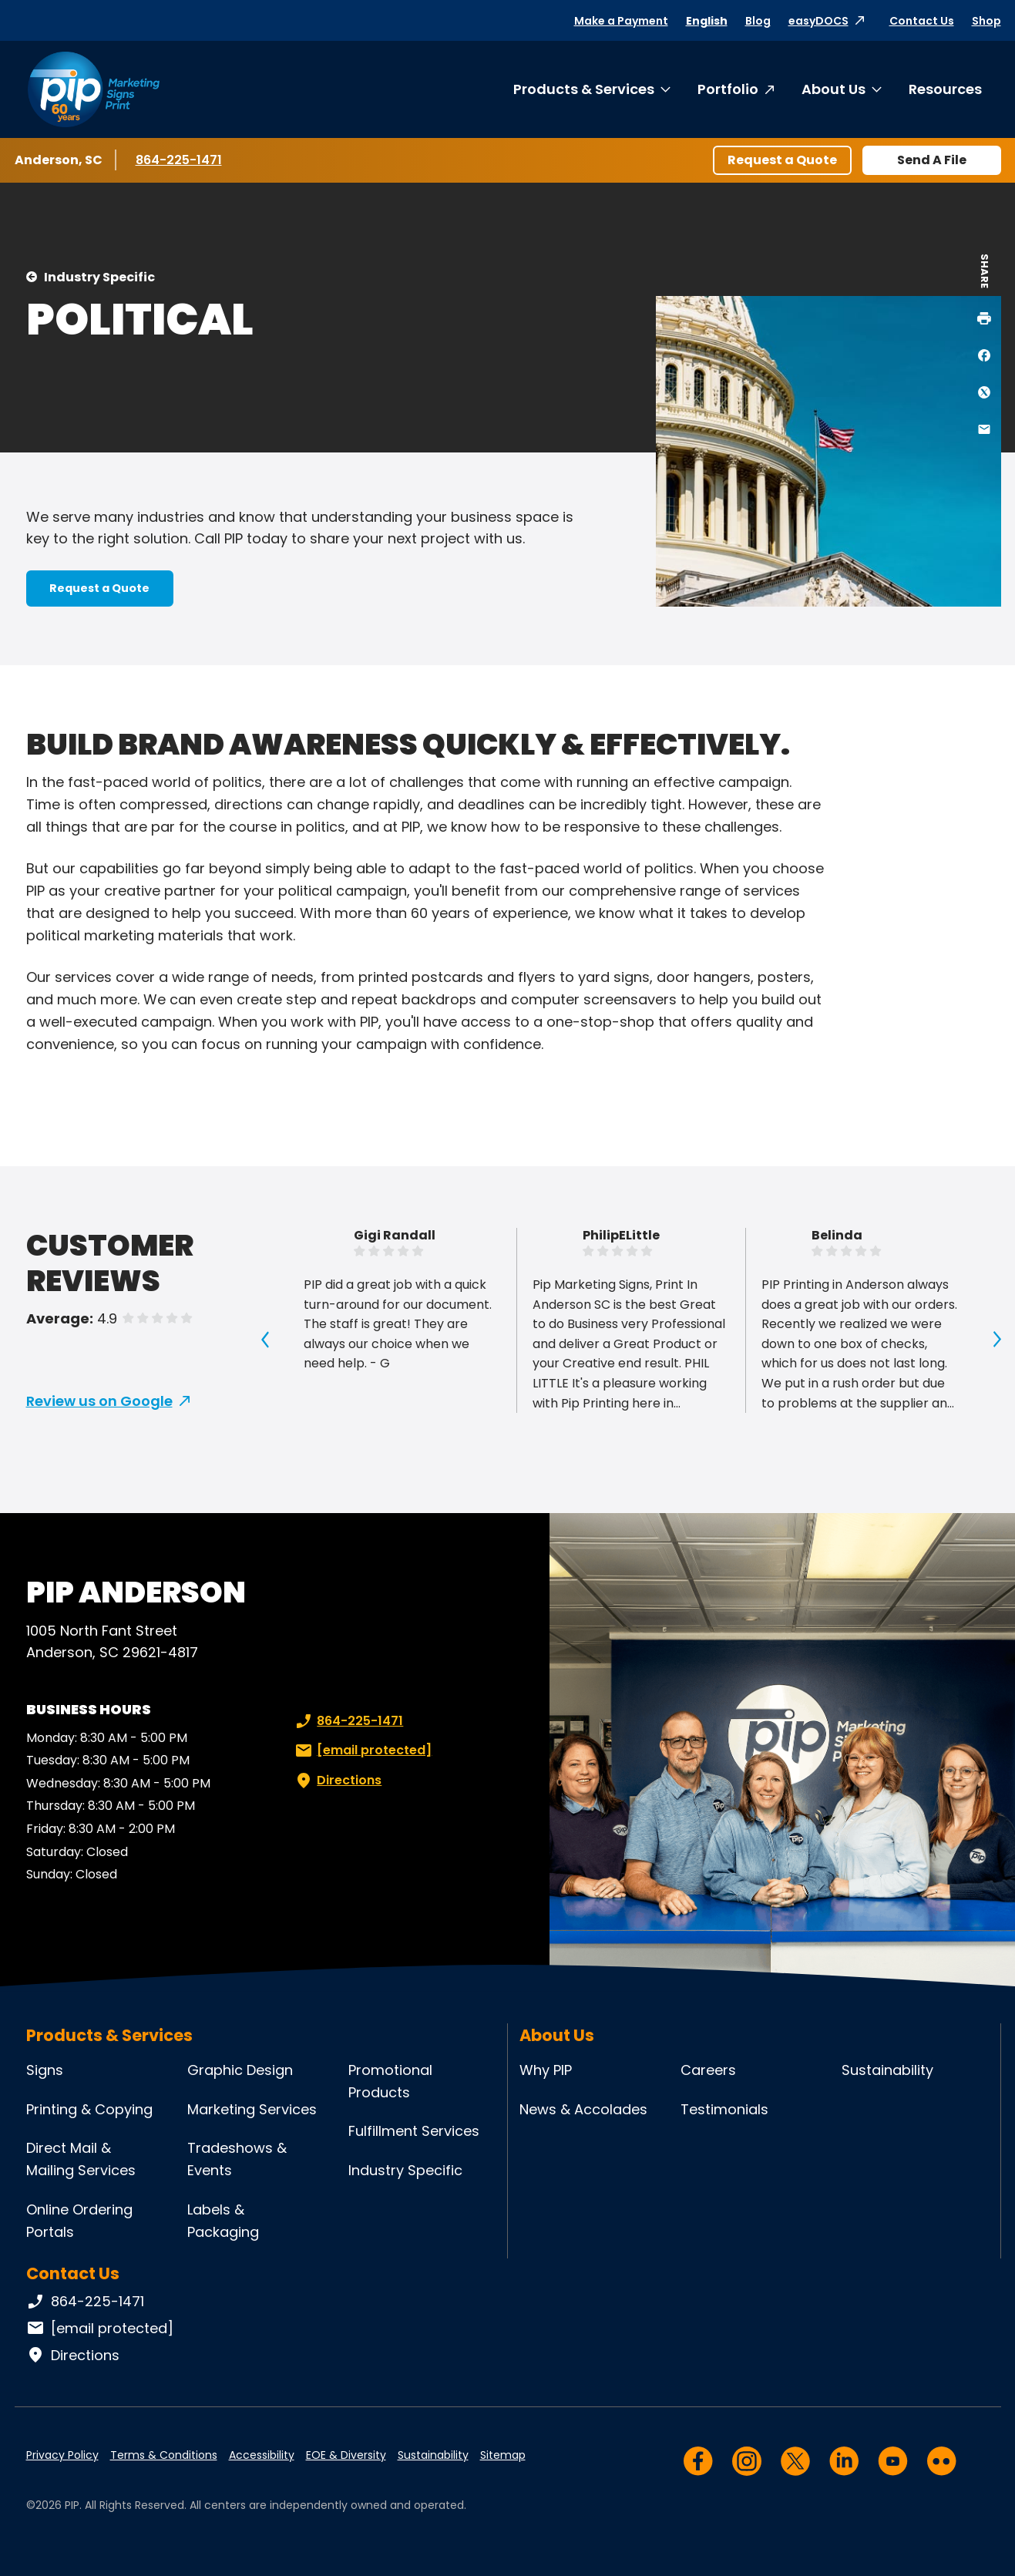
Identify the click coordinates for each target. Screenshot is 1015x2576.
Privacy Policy (62, 2455)
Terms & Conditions (163, 2455)
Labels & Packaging (223, 2220)
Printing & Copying (89, 2109)
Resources (945, 89)
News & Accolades (583, 2109)
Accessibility (261, 2455)
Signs (44, 2070)
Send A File (931, 160)
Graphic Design (240, 2070)
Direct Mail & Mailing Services (81, 2159)
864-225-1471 (181, 159)
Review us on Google (99, 1401)
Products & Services (583, 89)
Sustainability (887, 2070)
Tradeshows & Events (237, 2159)
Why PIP (545, 2070)
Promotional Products (390, 2081)
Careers (708, 2070)
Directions (336, 1781)
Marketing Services (252, 2109)
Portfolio (727, 89)
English (707, 21)
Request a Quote (782, 160)
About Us (833, 89)
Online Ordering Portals (79, 2220)
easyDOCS (818, 21)
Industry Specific (99, 277)
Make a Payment (621, 21)
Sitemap (503, 2455)
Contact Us (921, 21)
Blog (758, 21)
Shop (986, 21)
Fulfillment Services (413, 2131)
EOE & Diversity (346, 2455)
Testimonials (724, 2109)
